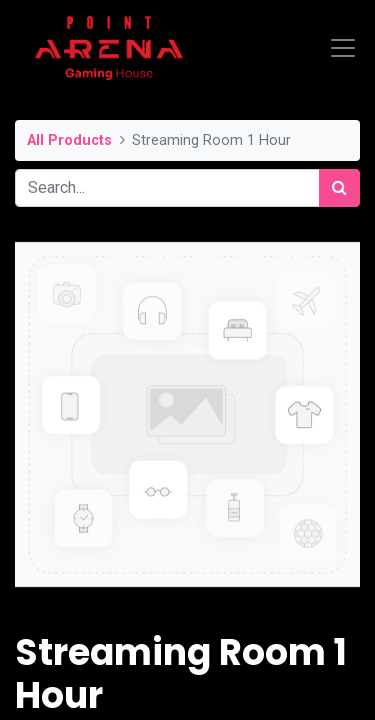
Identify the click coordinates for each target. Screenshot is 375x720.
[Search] (339, 188)
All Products (69, 140)
